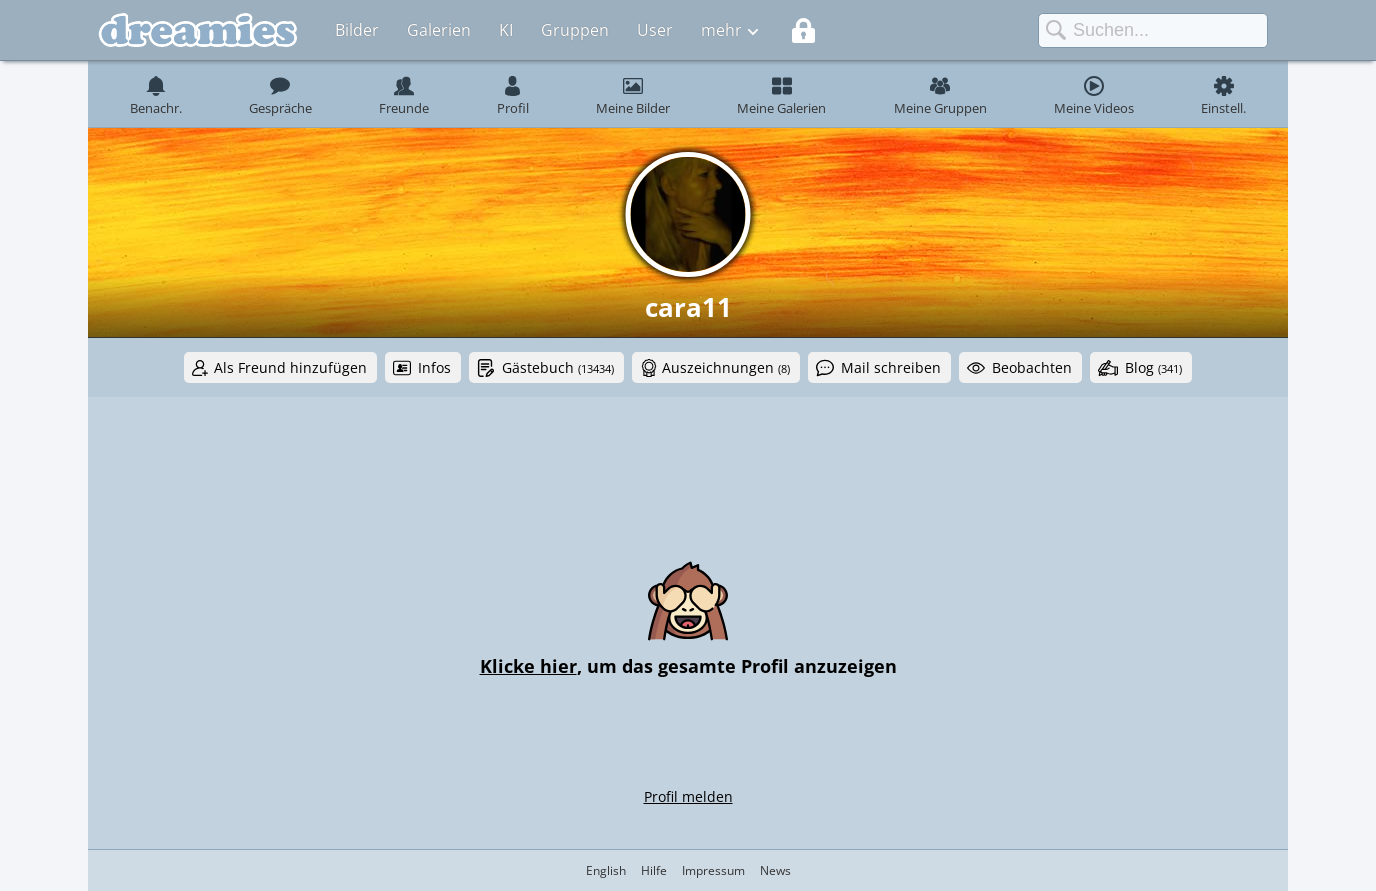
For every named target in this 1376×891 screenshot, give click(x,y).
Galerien (439, 30)
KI (506, 30)
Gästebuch (558, 367)
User (655, 30)
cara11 (688, 307)
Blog (1153, 367)
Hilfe (654, 870)
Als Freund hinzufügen (290, 367)
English (606, 870)
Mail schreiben (891, 367)
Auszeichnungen (726, 367)
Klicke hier (528, 666)
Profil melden (688, 796)
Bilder (357, 30)
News (775, 870)
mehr (721, 30)
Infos (434, 367)
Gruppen (575, 30)
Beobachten (1032, 367)
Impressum (713, 870)
